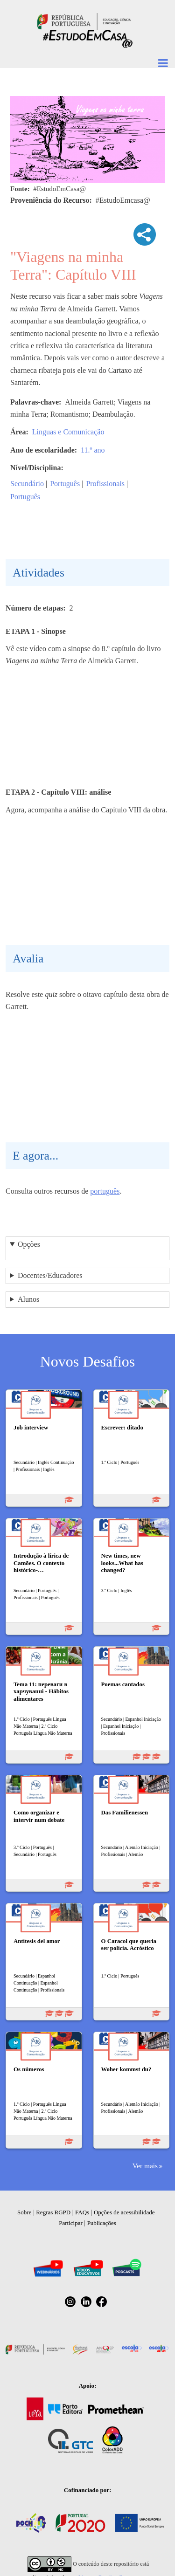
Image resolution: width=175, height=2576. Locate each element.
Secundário (27, 484)
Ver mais (145, 2166)
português (104, 1191)
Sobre (24, 2212)
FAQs (82, 2212)
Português (65, 484)
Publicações (101, 2222)
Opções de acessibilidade (124, 2212)
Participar (71, 2222)
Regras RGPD (53, 2212)
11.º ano (93, 450)
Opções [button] (29, 1244)
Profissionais (105, 484)
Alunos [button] (28, 1299)
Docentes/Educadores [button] (50, 1275)
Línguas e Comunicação (68, 432)
